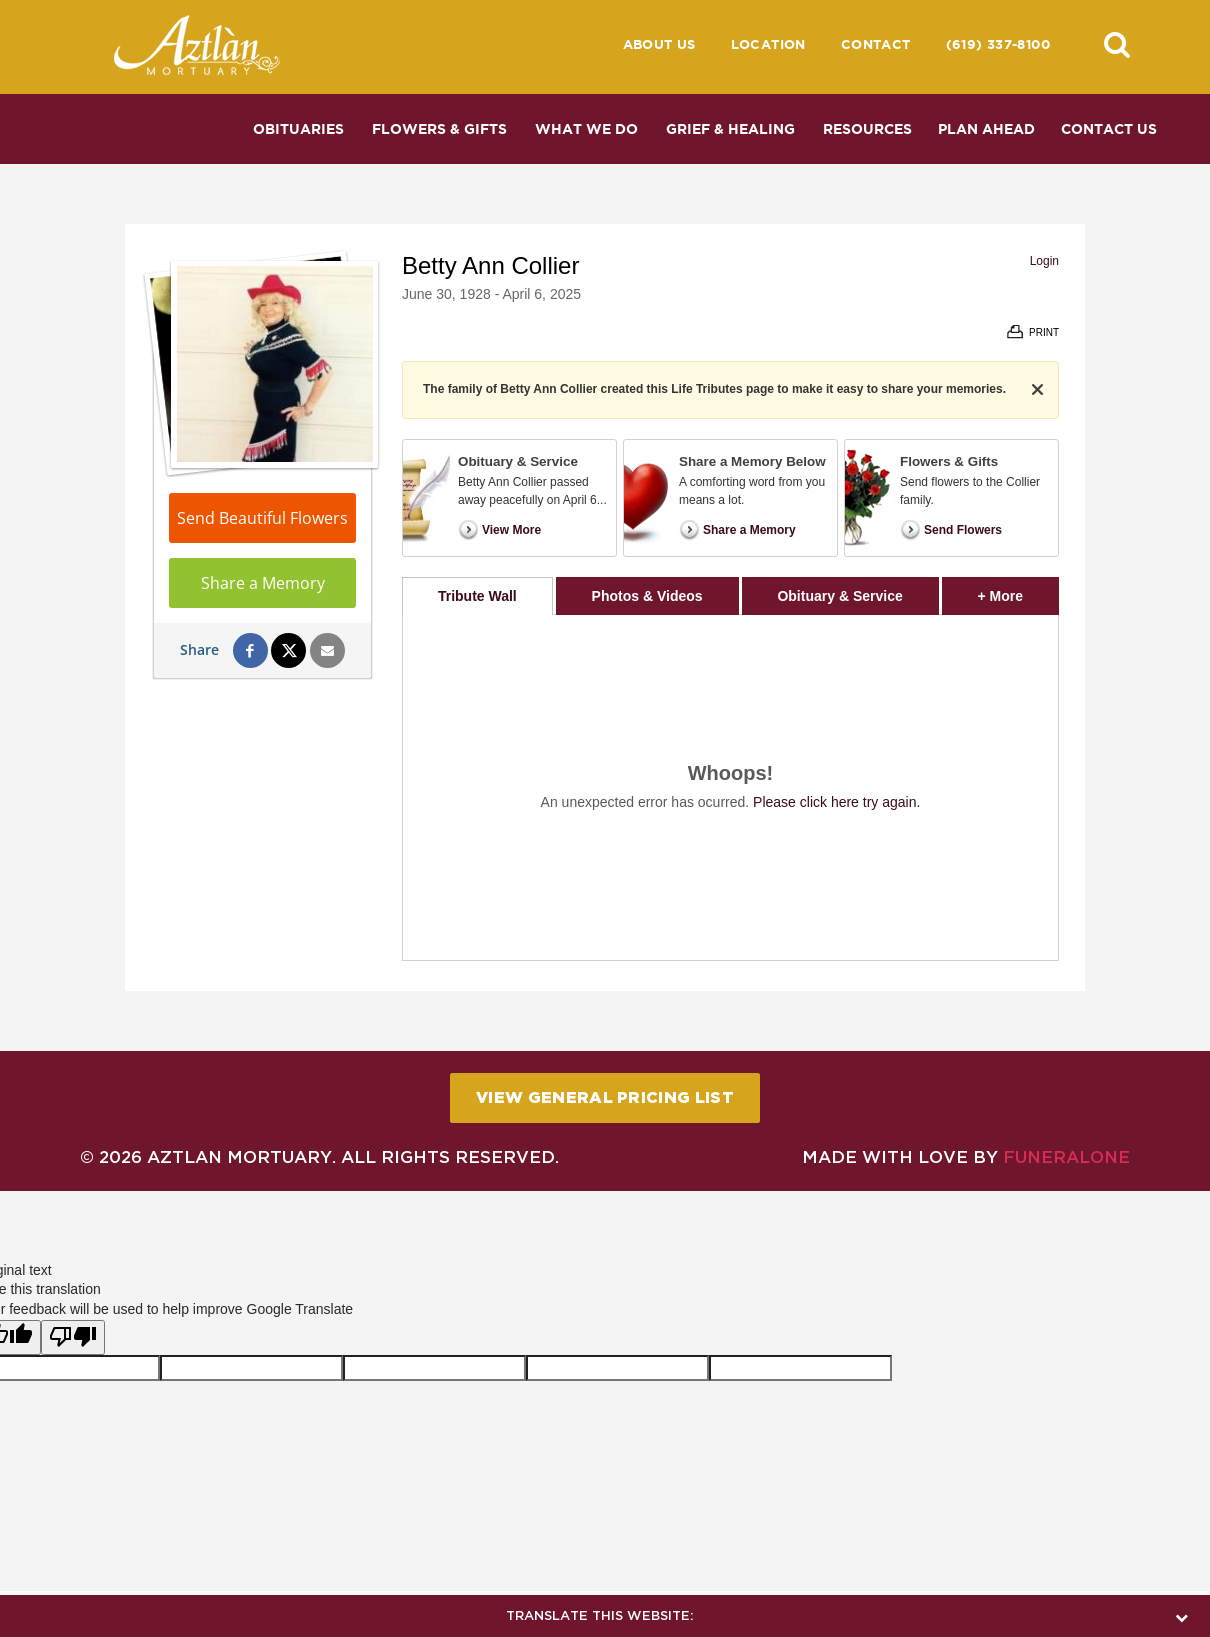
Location (768, 44)
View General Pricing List (605, 1097)
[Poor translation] (73, 1338)
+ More (1018, 590)
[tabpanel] (730, 787)
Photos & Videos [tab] (647, 596)
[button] (1117, 44)
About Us (659, 44)
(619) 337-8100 (998, 44)
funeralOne (1066, 1156)
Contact (876, 44)
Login (1044, 261)
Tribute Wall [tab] (477, 596)
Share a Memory (263, 583)
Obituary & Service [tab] (839, 596)
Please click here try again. (836, 802)
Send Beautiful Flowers (262, 518)
